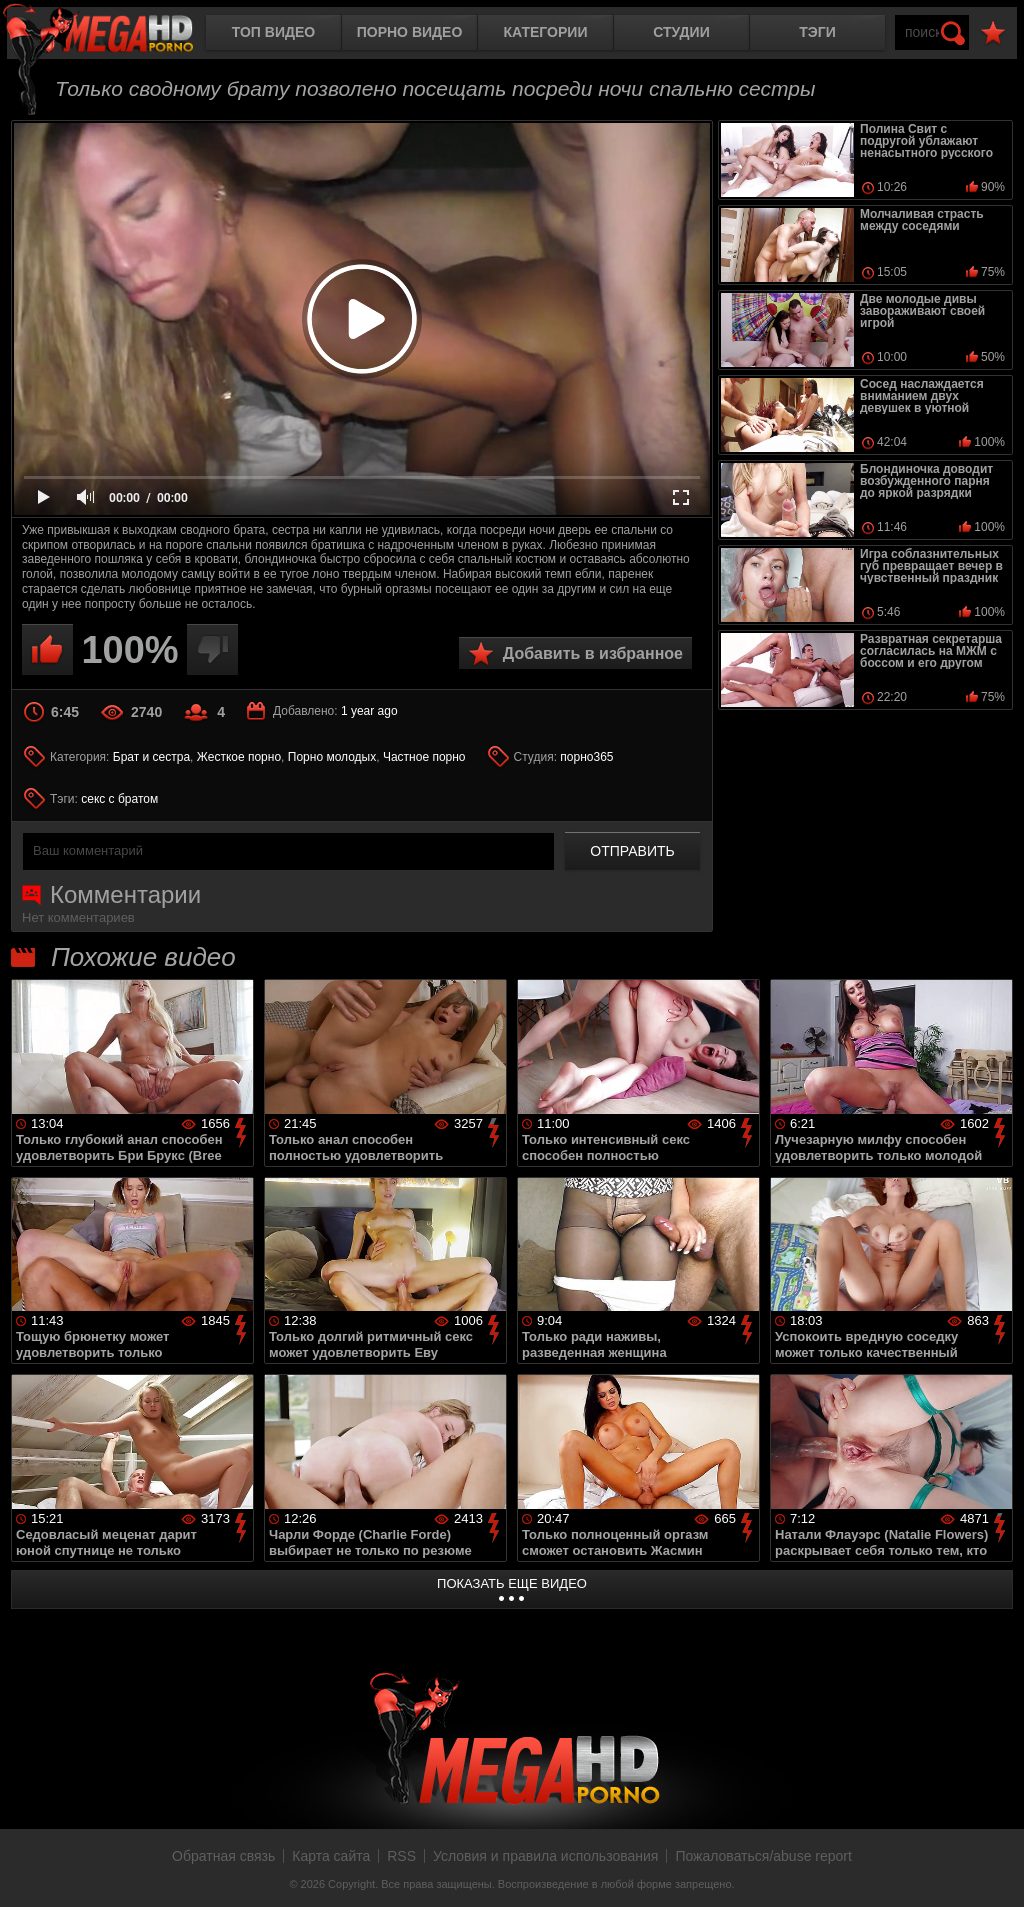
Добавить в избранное (593, 653)
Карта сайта (331, 1856)
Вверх (994, 1870)
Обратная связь (223, 1856)
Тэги (817, 32)
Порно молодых (332, 757)
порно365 (586, 757)
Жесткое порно (239, 757)
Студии (681, 32)
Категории (546, 32)
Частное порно (424, 757)
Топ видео (273, 32)
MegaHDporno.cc (115, 34)
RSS (401, 1856)
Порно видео (410, 32)
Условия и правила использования (545, 1856)
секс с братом (119, 799)
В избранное (993, 33)
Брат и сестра (151, 757)
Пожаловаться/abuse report (763, 1856)
